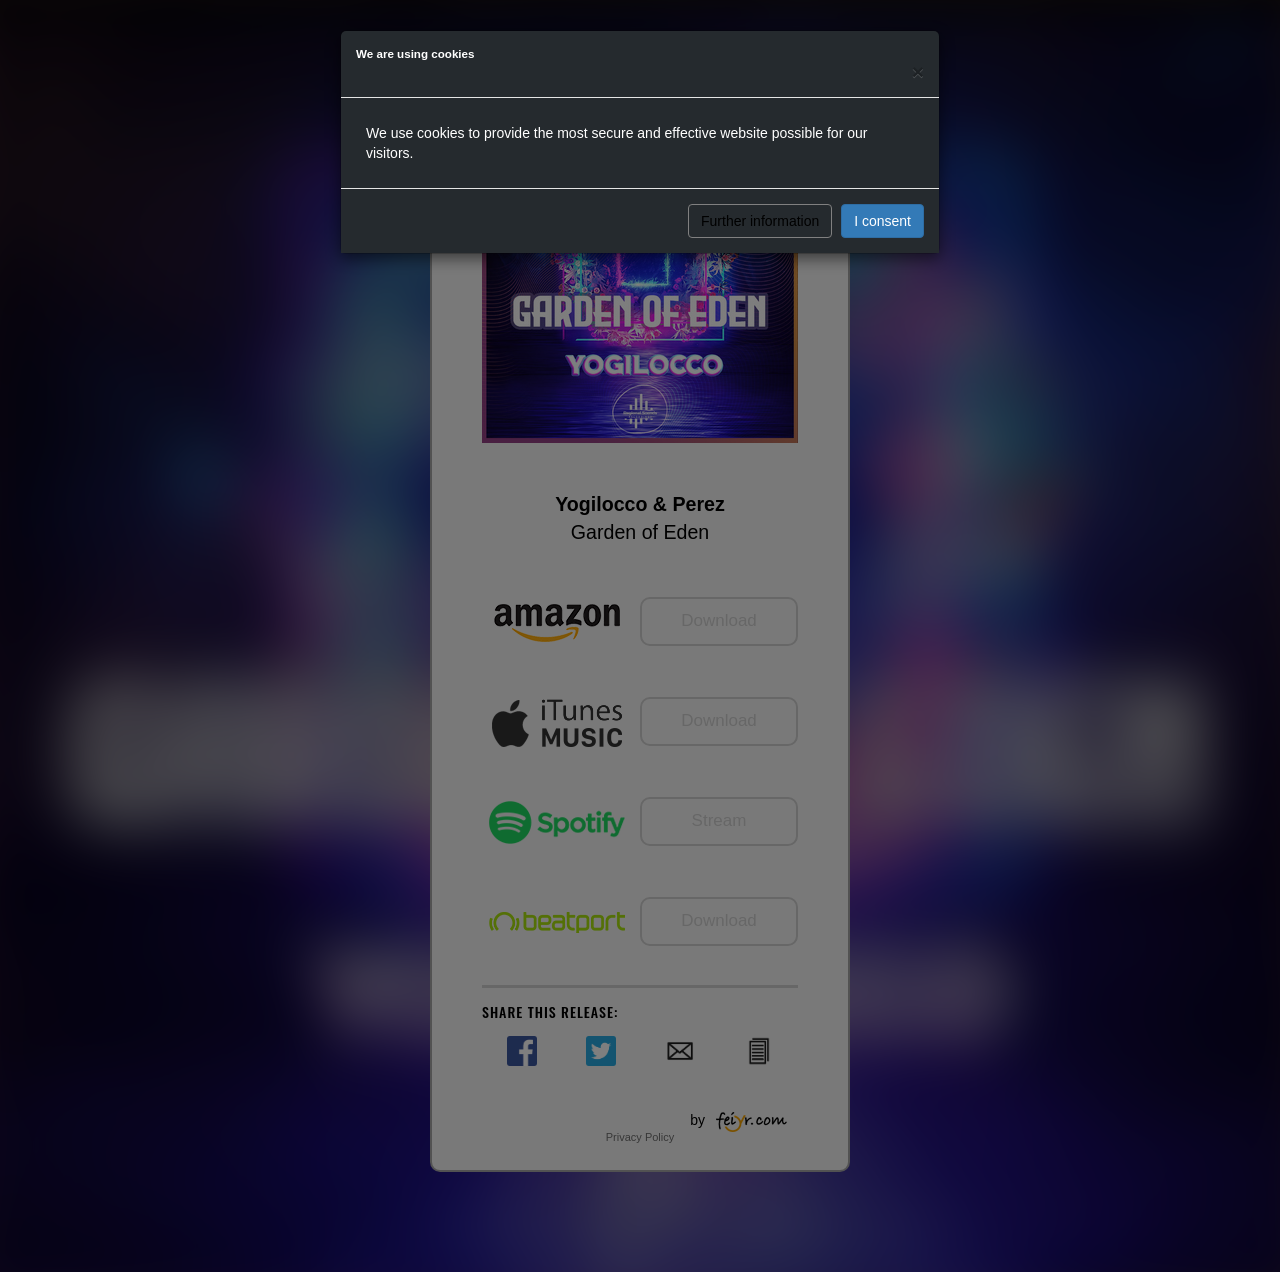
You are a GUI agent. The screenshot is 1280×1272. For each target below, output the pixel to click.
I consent (882, 221)
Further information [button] (760, 221)
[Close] (918, 71)
